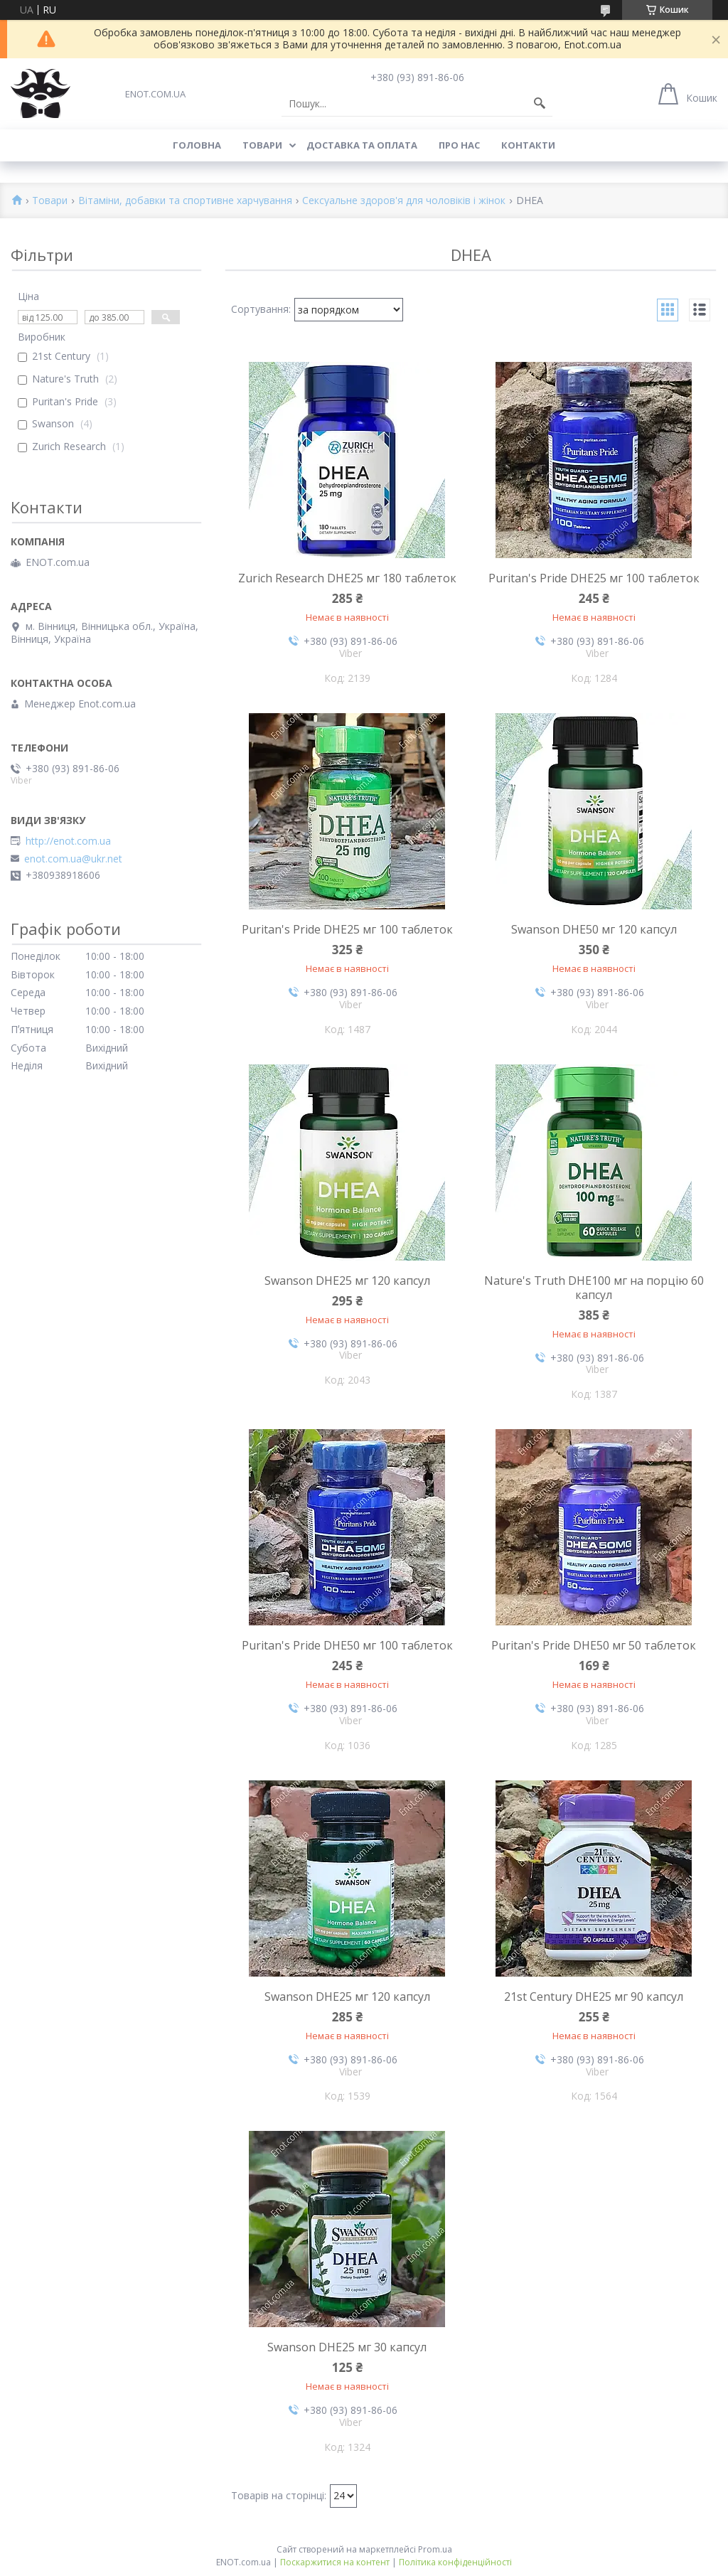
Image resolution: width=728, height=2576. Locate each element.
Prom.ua (435, 2549)
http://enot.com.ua (68, 841)
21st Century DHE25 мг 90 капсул (593, 1996)
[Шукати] (540, 104)
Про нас (459, 145)
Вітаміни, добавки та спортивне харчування (185, 201)
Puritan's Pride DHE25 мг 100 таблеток (594, 578)
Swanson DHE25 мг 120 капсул (347, 1280)
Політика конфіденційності (455, 2562)
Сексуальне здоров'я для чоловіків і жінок (403, 201)
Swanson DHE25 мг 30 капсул (347, 2347)
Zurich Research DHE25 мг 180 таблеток (347, 578)
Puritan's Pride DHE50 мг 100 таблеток (347, 1645)
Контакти (528, 145)
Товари (262, 145)
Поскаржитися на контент (335, 2562)
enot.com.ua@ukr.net (73, 859)
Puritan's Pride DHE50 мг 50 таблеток (593, 1645)
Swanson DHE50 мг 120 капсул (594, 929)
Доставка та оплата (361, 145)
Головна (197, 145)
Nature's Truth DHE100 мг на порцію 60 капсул (594, 1287)
